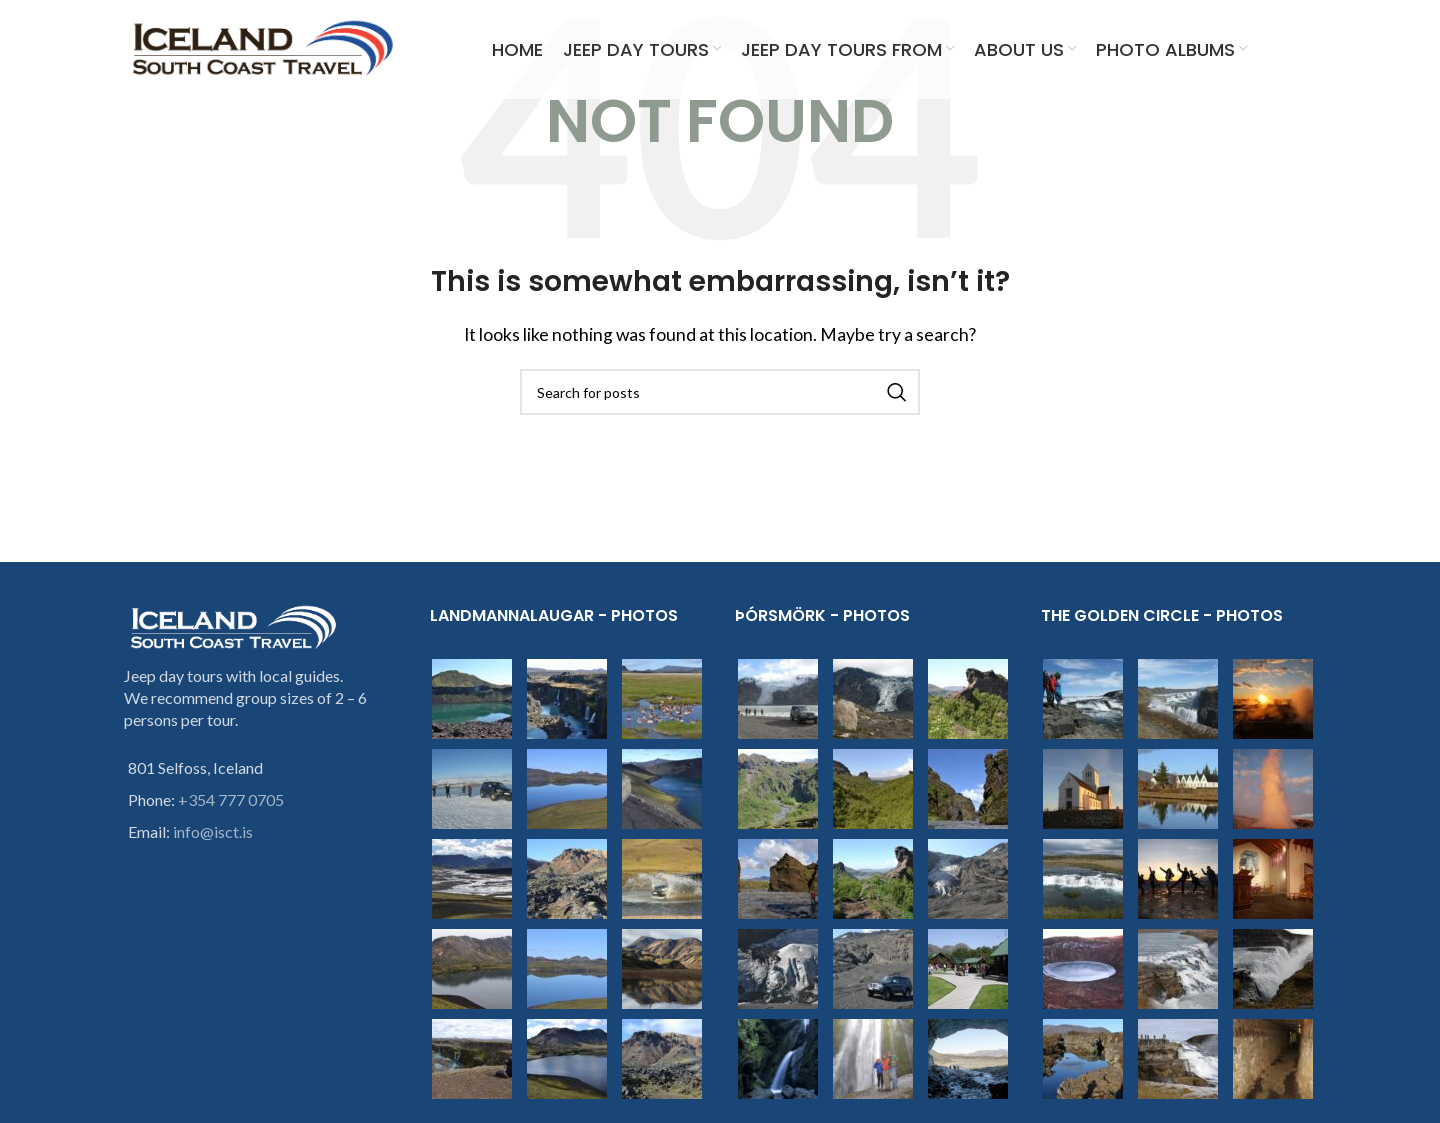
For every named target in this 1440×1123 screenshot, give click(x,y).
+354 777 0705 (231, 799)
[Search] (720, 392)
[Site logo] (263, 47)
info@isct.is (213, 831)
